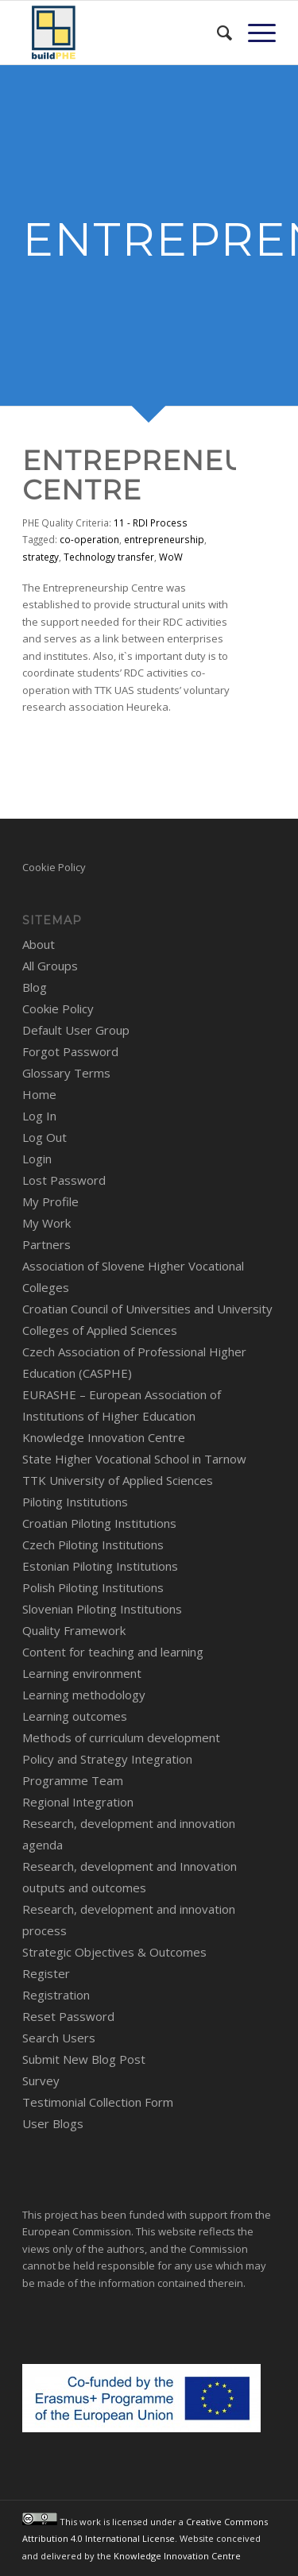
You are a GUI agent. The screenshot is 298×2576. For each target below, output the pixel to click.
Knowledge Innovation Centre (103, 1437)
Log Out (44, 1137)
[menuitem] (216, 32)
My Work (46, 1223)
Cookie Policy (54, 867)
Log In (39, 1116)
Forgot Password (70, 1051)
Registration (56, 1995)
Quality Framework (74, 1630)
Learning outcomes (74, 1716)
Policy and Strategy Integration (107, 1759)
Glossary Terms (66, 1073)
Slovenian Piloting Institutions (102, 1609)
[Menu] (254, 32)
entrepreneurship (164, 539)
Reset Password (68, 2016)
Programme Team (72, 1780)
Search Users (58, 2038)
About (38, 944)
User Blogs (52, 2123)
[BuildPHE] (123, 32)
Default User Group (76, 1030)
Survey (41, 2080)
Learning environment (81, 1673)
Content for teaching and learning (112, 1652)
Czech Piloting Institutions (93, 1544)
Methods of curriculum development (121, 1737)
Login (37, 1159)
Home (39, 1094)
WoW (171, 556)
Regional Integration (78, 1802)
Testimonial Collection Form (97, 2102)
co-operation (89, 539)
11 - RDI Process (151, 522)
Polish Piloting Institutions (93, 1587)
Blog (34, 987)
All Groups (50, 966)
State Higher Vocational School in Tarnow (134, 1459)
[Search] (216, 32)
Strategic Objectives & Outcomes (114, 1952)
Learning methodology (83, 1695)
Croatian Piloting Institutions (99, 1523)
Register (46, 1973)
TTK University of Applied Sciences (117, 1480)
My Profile (50, 1201)
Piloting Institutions (75, 1502)
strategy (40, 556)
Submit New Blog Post (83, 2059)
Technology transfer (109, 556)
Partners (46, 1244)
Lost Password (64, 1180)
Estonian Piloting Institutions (100, 1566)
